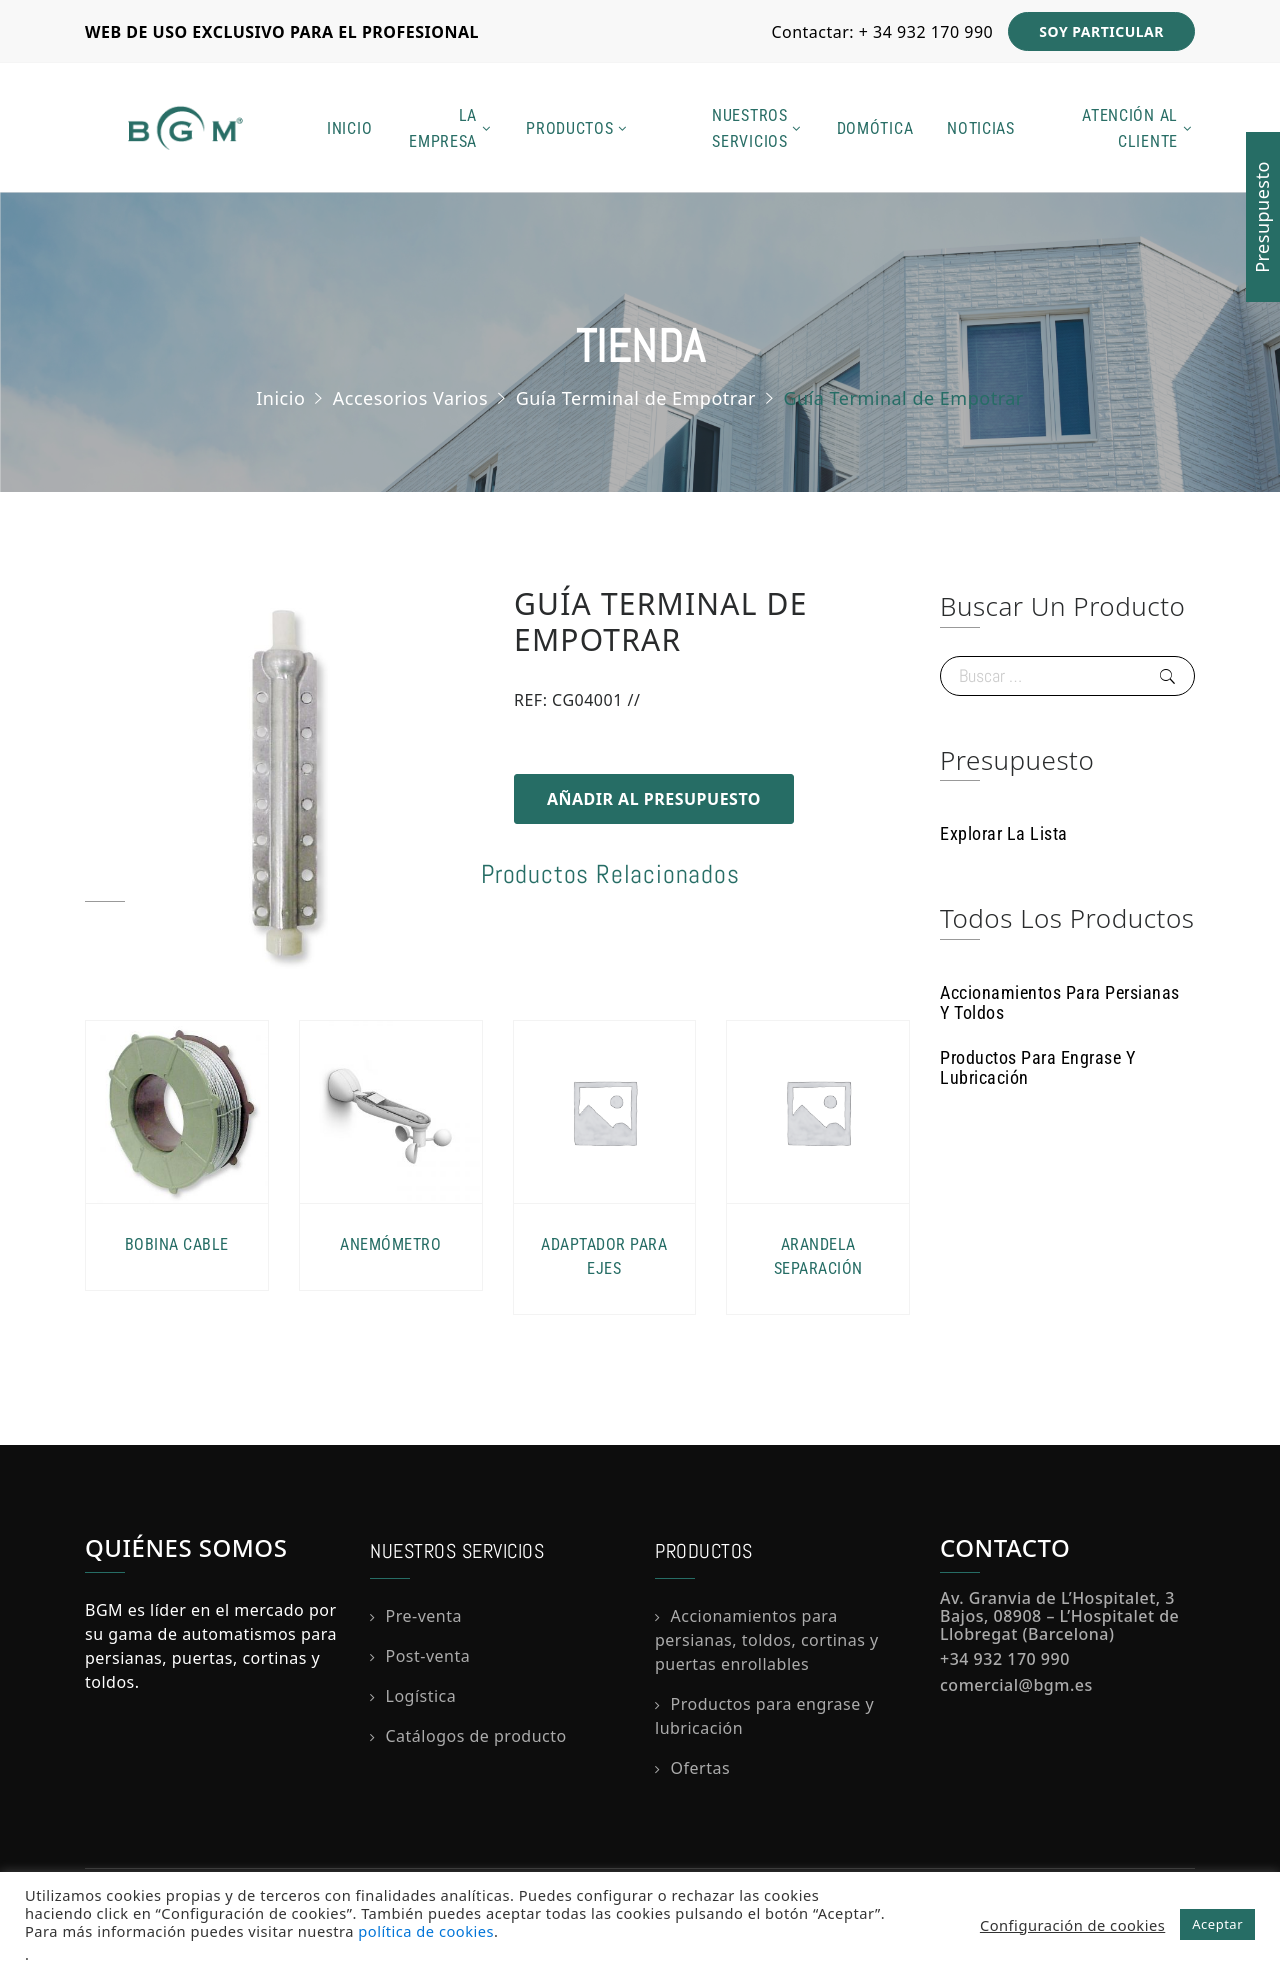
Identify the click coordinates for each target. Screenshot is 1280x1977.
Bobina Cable (177, 1244)
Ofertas (701, 1768)
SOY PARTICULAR (1101, 31)
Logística (421, 1696)
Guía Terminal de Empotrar (636, 397)
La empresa (443, 128)
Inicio (349, 128)
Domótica (875, 128)
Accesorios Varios (410, 397)
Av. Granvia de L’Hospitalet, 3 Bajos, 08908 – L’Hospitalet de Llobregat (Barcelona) (1059, 1615)
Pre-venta (424, 1616)
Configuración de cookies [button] (1072, 1925)
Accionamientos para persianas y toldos (1060, 1002)
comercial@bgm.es (1016, 1685)
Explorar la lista (1004, 833)
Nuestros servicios (750, 128)
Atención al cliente (1130, 128)
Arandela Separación (818, 1256)
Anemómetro (390, 1244)
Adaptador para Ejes (604, 1256)
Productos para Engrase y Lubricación (1037, 1067)
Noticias (981, 128)
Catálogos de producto (476, 1736)
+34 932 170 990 (1005, 1659)
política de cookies (426, 1931)
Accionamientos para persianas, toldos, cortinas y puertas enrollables (767, 1640)
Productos (569, 128)
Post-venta (428, 1656)
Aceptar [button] (1217, 1924)
